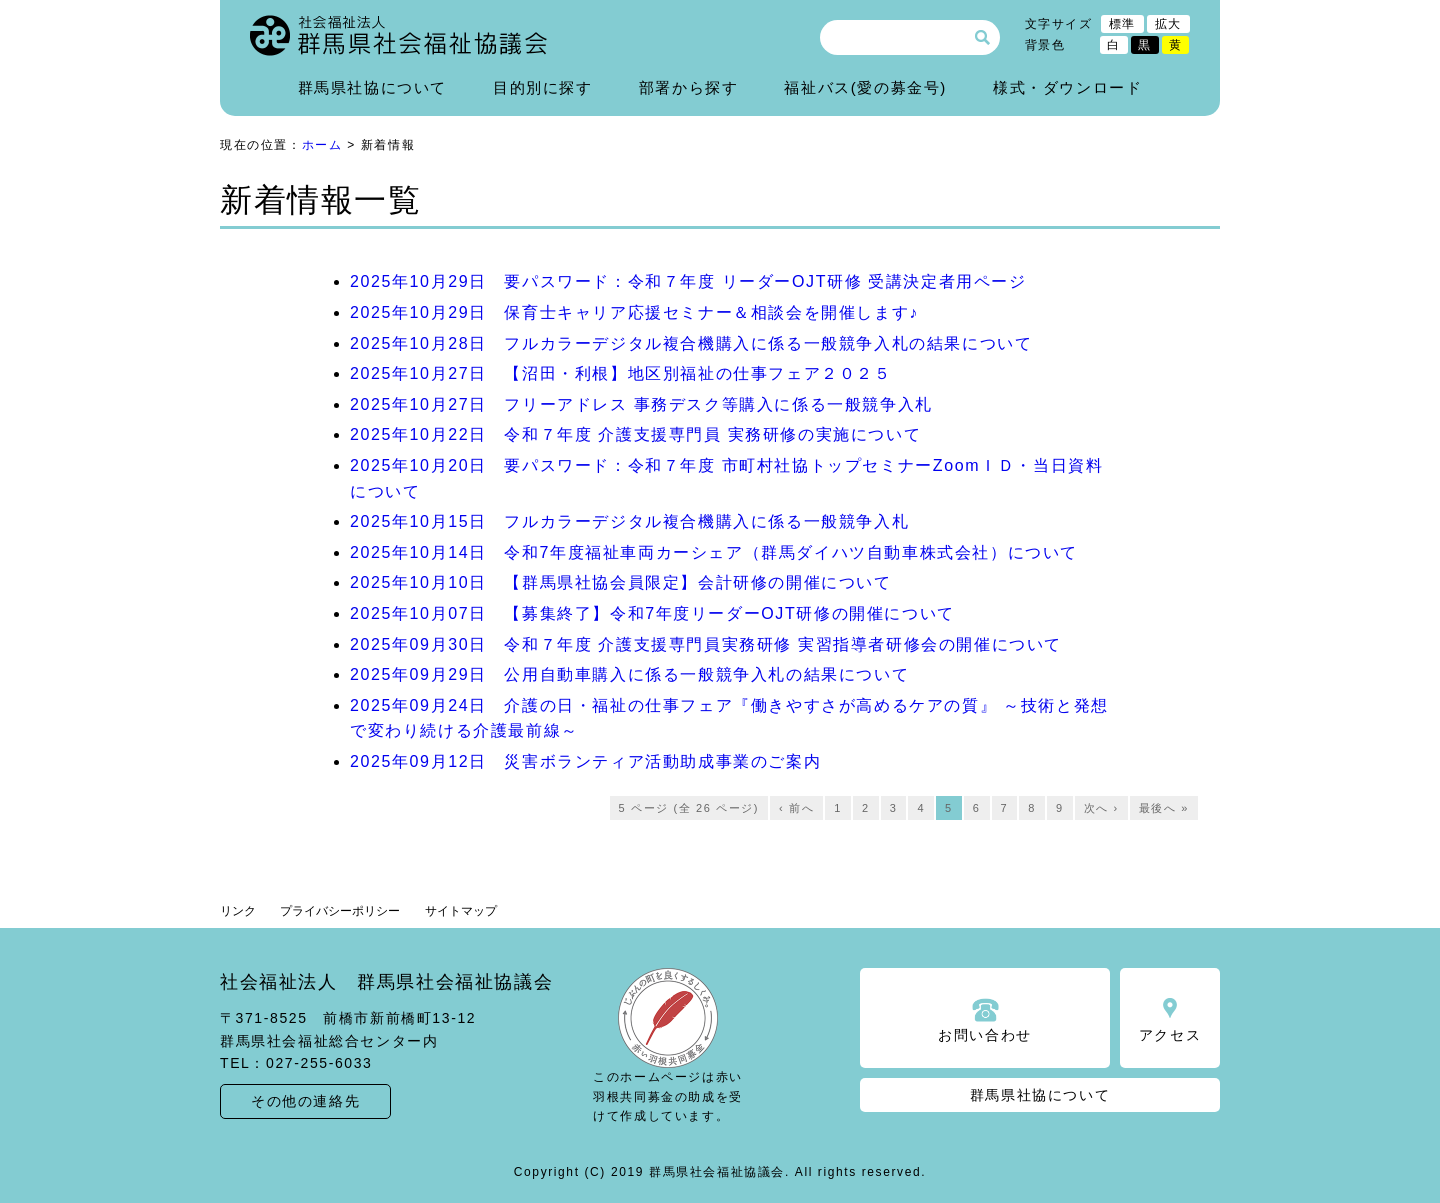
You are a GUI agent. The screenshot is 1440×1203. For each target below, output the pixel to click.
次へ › (1101, 808)
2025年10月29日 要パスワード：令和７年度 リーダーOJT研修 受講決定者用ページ (688, 281)
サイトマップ (461, 911)
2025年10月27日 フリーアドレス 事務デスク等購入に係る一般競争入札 (641, 404)
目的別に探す (543, 87)
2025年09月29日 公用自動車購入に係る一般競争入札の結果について (629, 674)
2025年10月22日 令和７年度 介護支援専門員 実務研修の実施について (635, 434)
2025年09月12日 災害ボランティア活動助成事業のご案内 (585, 761)
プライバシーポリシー (340, 911)
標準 (1122, 24)
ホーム (322, 145)
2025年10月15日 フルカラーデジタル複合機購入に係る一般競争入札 (629, 521)
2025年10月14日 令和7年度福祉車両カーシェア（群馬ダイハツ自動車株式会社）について (714, 552)
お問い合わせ (985, 1035)
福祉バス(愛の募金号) (865, 87)
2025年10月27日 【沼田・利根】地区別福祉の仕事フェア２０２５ (621, 373)
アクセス (1170, 1035)
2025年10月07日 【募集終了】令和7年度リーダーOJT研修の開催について (652, 613)
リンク (238, 911)
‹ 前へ (796, 808)
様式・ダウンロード (1067, 87)
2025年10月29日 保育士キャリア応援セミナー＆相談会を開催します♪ (634, 312)
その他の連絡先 (305, 1101)
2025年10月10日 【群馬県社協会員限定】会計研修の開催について (621, 582)
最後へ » (1164, 808)
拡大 (1168, 24)
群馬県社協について (372, 87)
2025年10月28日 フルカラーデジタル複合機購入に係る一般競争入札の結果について (691, 343)
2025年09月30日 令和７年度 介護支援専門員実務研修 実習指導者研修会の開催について (706, 644)
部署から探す (689, 87)
